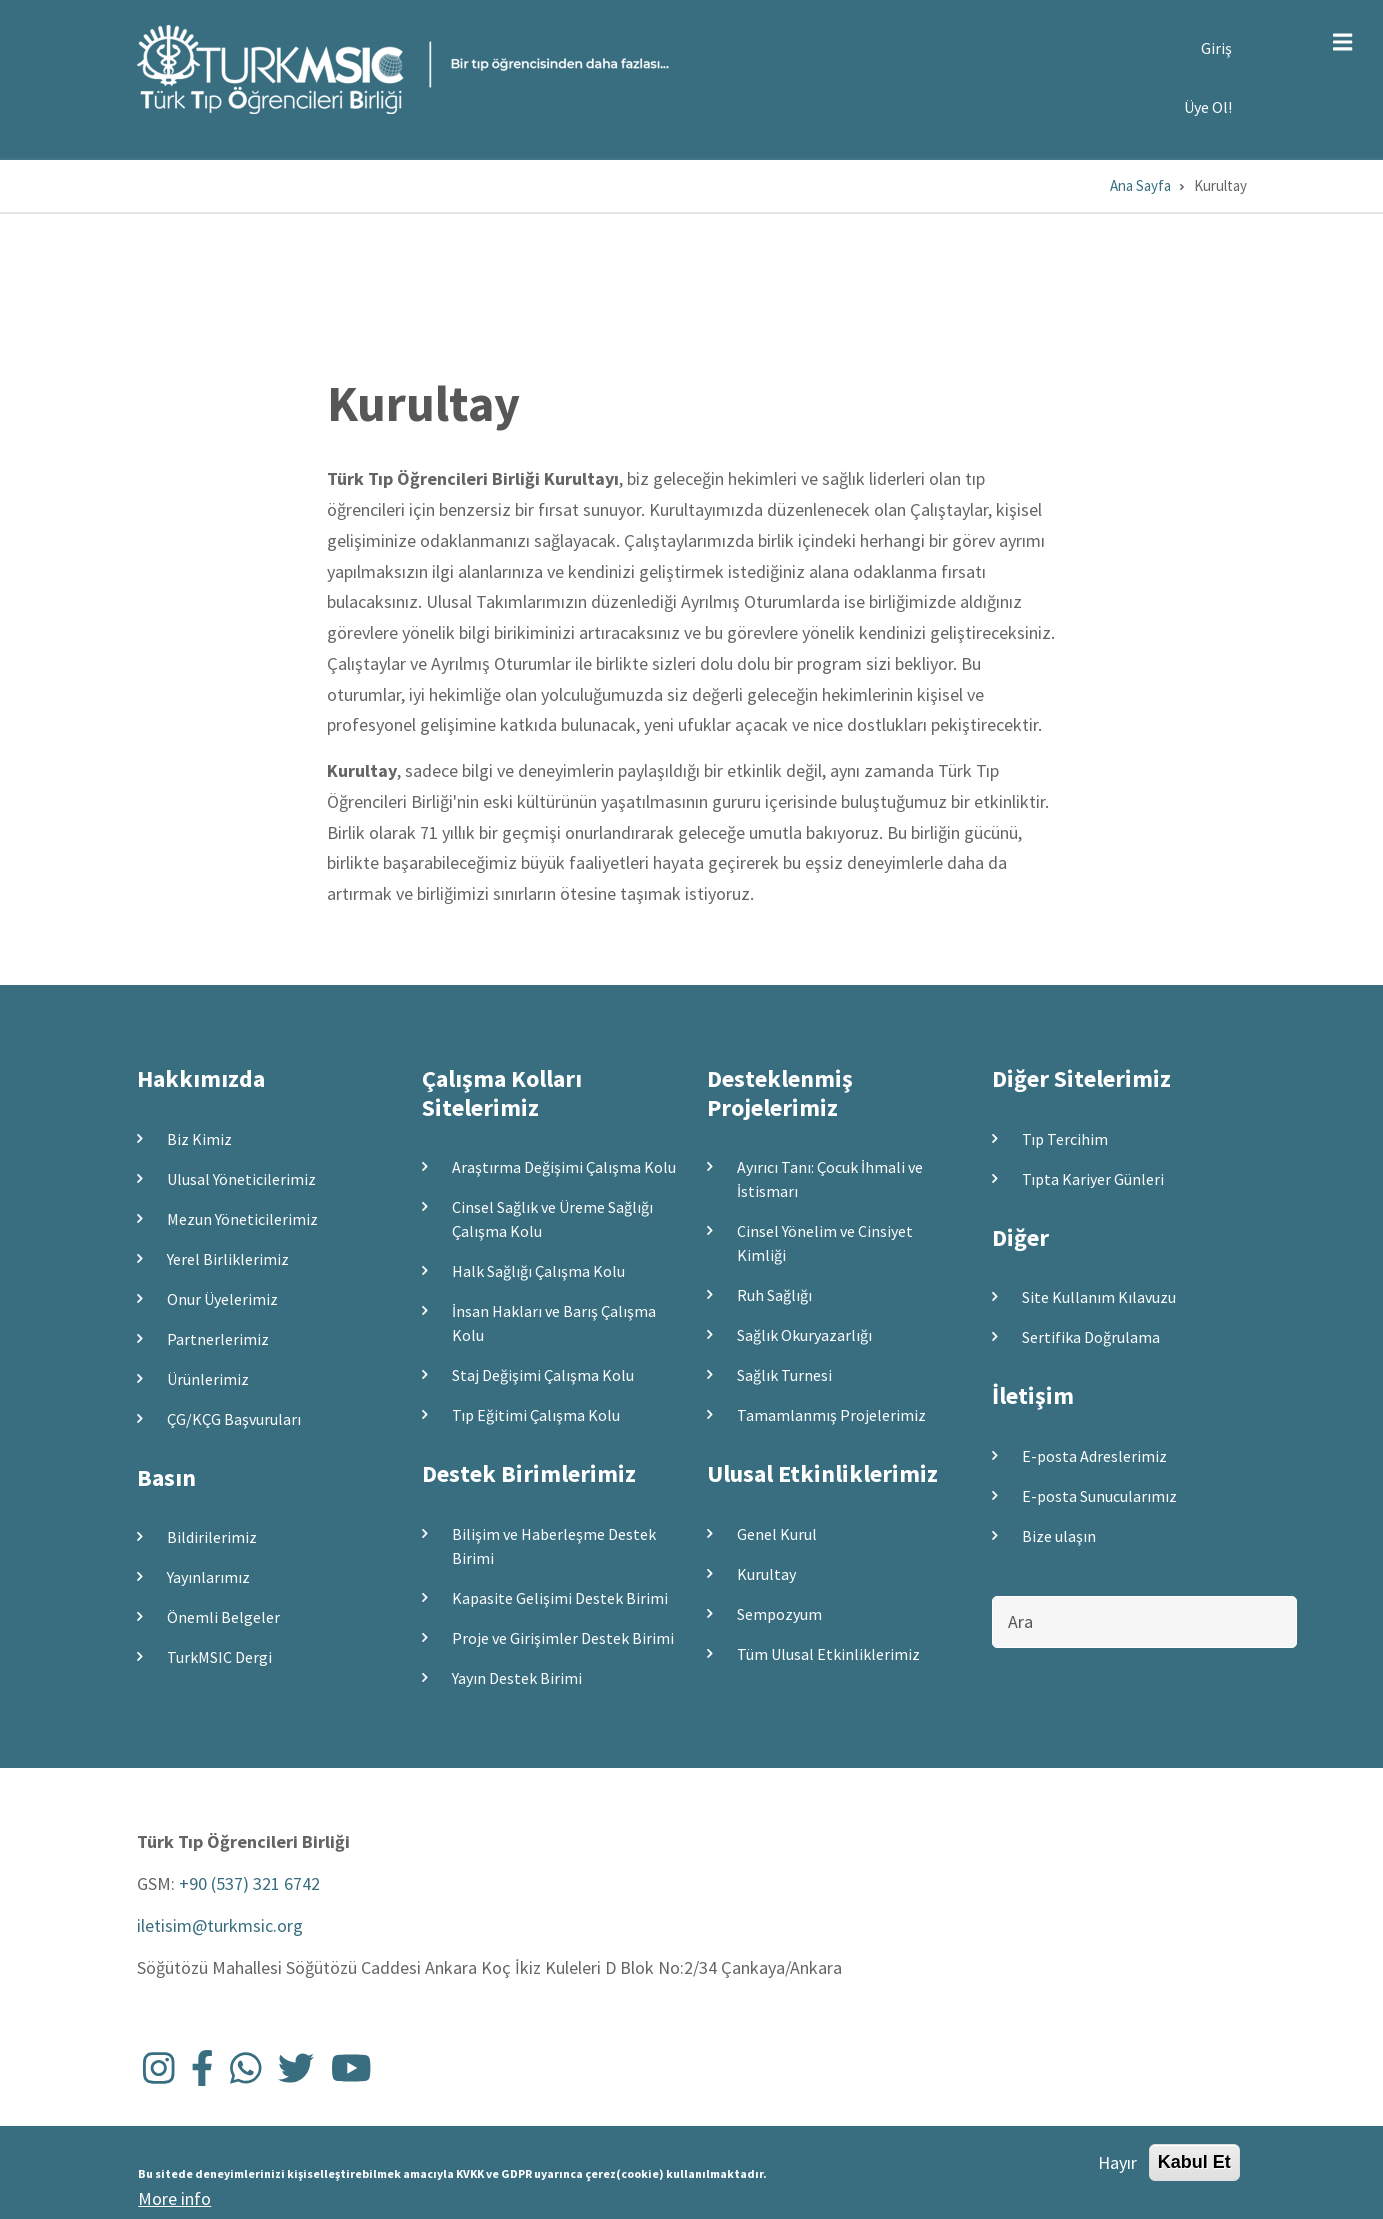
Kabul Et (1194, 2166)
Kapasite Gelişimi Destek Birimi (560, 1598)
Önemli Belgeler (223, 1617)
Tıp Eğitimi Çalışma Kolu (536, 1415)
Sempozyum (779, 1614)
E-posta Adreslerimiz (1094, 1456)
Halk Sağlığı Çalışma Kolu (538, 1271)
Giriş (1216, 48)
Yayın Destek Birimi (517, 1678)
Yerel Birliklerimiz (228, 1259)
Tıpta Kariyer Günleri (1093, 1179)
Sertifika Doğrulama (1091, 1337)
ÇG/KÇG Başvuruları (234, 1419)
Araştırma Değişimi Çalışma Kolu (564, 1167)
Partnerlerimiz (218, 1339)
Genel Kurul (777, 1534)
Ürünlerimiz (208, 1379)
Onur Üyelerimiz (222, 1299)
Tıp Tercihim (1065, 1139)
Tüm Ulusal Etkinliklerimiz (828, 1654)
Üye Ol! (1208, 107)
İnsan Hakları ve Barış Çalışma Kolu (554, 1323)
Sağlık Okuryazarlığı (804, 1335)
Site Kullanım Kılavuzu (1099, 1297)
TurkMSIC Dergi (219, 1657)
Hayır (1117, 2166)
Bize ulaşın (1059, 1536)
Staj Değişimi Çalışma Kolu (543, 1375)
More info (174, 2202)
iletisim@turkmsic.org (220, 1925)
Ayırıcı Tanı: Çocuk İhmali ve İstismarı (830, 1179)
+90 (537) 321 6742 (249, 1883)
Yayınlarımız (208, 1577)
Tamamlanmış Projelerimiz (831, 1415)
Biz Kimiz (199, 1139)
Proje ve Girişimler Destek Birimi (563, 1638)
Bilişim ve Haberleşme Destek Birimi (554, 1546)
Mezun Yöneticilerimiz (242, 1219)
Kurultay (766, 1574)
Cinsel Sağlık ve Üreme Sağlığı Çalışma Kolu (552, 1219)
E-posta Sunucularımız (1099, 1496)
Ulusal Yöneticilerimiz (241, 1179)
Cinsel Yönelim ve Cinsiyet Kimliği (825, 1243)
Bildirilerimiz (212, 1537)
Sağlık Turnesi (784, 1375)
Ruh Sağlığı (774, 1295)
